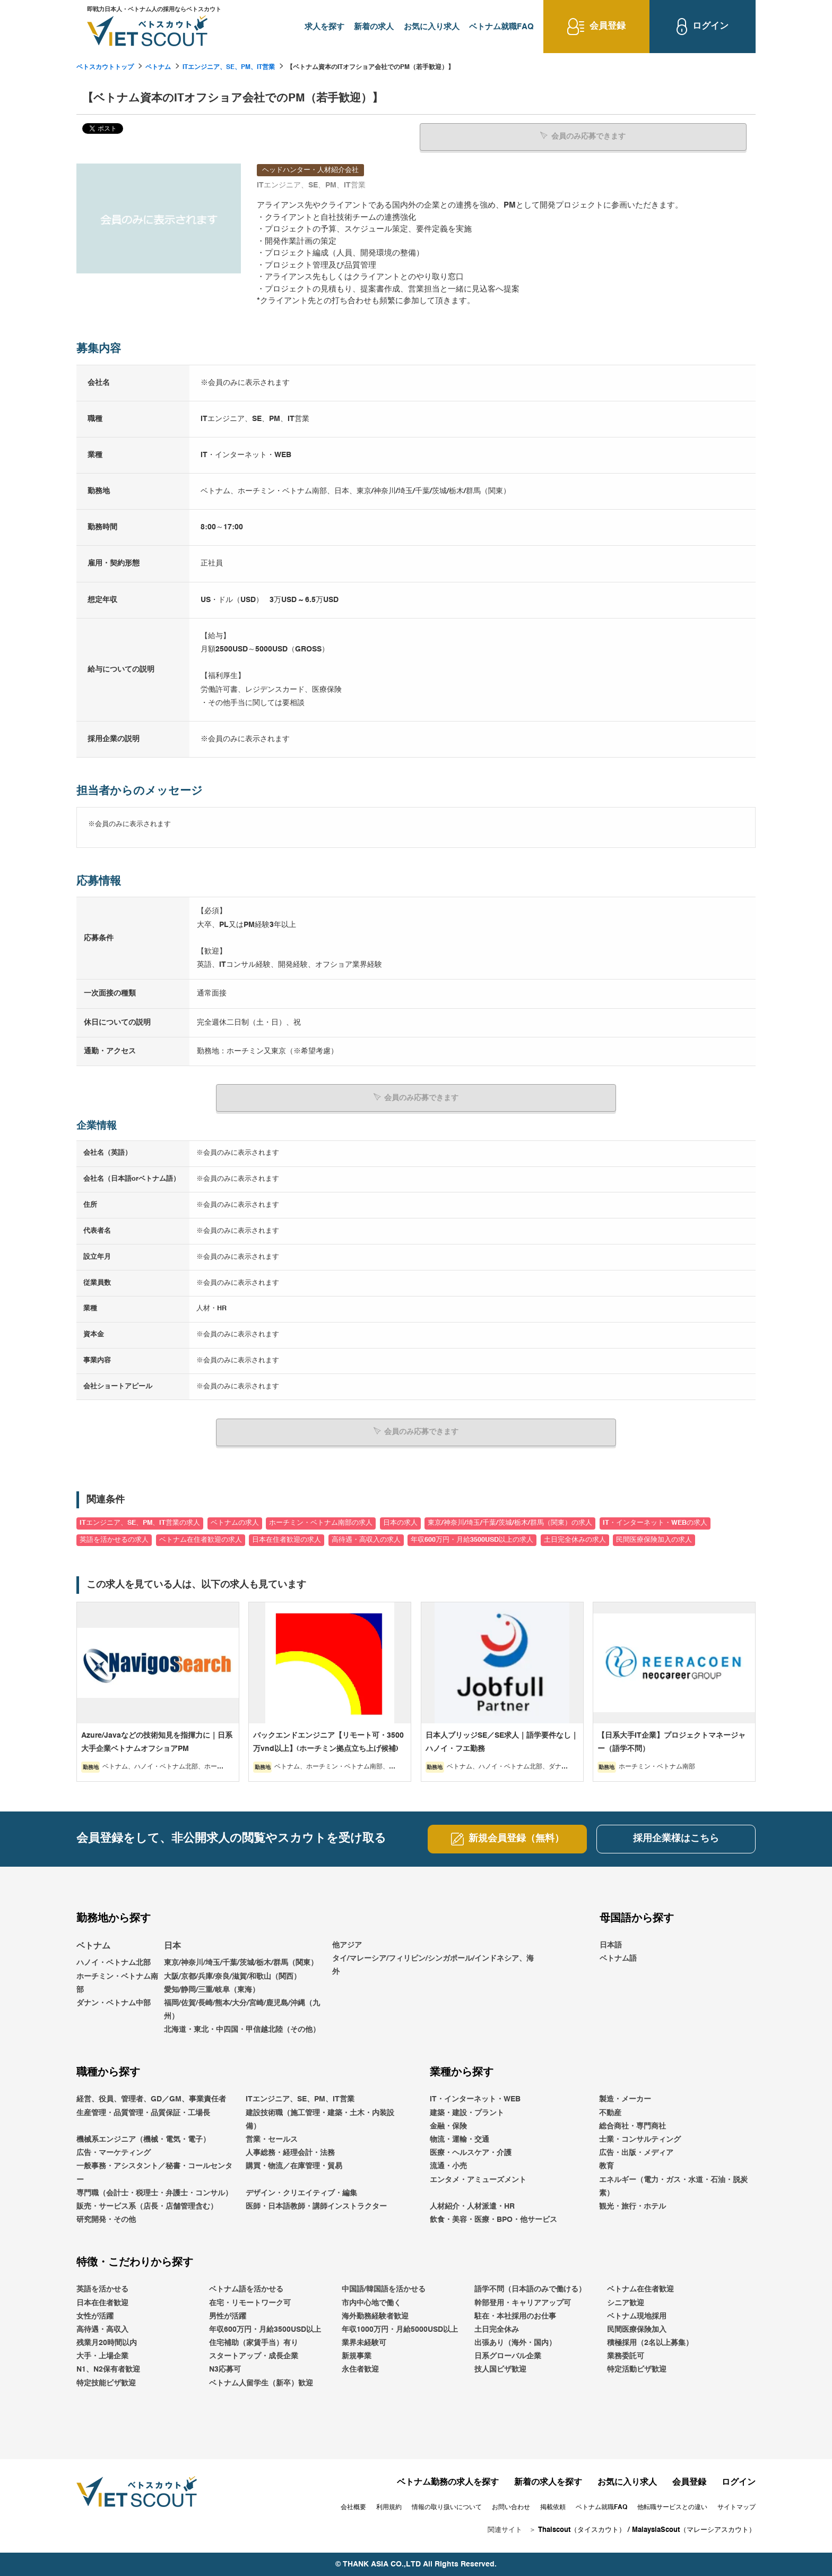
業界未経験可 (364, 2343)
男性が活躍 (227, 2316)
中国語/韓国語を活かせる (384, 2289)
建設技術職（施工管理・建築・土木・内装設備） (320, 2119)
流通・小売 (448, 2166)
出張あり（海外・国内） (515, 2343)
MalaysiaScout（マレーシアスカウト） (694, 2530)
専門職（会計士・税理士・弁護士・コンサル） (154, 2192)
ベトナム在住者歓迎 (640, 2289)
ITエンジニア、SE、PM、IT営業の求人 (140, 1522)
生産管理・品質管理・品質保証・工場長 (143, 2112)
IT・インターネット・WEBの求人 (655, 1522)
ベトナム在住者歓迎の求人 (200, 1539)
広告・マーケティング (113, 2153)
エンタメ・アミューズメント (478, 2179)
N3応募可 (225, 2369)
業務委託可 (625, 2356)
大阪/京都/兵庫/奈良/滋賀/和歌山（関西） (232, 1976)
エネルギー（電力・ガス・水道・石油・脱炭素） (673, 2186)
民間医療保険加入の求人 (654, 1539)
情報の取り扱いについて (447, 2507)
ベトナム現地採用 (636, 2316)
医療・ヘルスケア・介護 (471, 2153)
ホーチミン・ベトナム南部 (117, 1982)
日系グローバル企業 (507, 2356)
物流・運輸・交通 (459, 2139)
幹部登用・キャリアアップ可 (522, 2302)
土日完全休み (496, 2329)
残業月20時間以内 (106, 2343)
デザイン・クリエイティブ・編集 (301, 2192)
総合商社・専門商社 (632, 2126)
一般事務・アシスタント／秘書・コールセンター (154, 2172)
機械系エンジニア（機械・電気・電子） (143, 2139)
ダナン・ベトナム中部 (113, 2002)
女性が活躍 (95, 2316)
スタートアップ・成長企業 (253, 2356)
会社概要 (353, 2507)
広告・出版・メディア (636, 2153)
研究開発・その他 (106, 2219)
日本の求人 (400, 1522)
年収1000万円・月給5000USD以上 (400, 2329)
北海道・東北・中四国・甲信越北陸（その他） (242, 2029)
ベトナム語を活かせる (246, 2289)
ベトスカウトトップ (105, 67)
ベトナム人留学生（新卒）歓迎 (261, 2382)
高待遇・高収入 (102, 2329)
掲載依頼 (553, 2507)
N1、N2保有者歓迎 (108, 2369)
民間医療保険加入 (636, 2329)
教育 (606, 2166)
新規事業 (356, 2356)
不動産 (610, 2112)
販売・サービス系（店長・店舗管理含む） (147, 2206)
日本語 (611, 1944)
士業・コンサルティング (640, 2139)
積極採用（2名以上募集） (650, 2343)
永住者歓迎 (360, 2369)
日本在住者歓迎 (102, 2302)
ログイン (739, 2482)
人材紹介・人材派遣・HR (472, 2206)
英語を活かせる (102, 2289)
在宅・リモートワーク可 (250, 2302)
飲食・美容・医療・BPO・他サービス (493, 2219)
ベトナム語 (618, 1958)
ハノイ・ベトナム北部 (113, 1963)
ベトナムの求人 (235, 1522)
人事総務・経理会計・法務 (290, 2153)
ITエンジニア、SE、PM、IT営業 (229, 67)
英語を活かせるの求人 (114, 1539)
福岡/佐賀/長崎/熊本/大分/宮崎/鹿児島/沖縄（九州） (242, 2009)
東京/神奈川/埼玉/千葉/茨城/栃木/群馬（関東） (241, 1963)
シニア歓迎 (625, 2302)
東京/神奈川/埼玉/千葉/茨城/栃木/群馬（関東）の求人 (510, 1522)
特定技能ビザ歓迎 (106, 2382)
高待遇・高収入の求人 (366, 1539)
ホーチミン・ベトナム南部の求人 (320, 1522)
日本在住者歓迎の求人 (286, 1539)
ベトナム (158, 67)
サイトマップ (736, 2507)
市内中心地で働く (371, 2302)
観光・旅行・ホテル (632, 2206)
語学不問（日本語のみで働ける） (530, 2289)
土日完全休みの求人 (575, 1539)
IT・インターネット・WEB (475, 2099)
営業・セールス (272, 2139)
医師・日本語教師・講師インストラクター (316, 2206)
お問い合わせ (511, 2507)
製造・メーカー (625, 2099)
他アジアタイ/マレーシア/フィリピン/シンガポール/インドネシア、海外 (433, 1958)
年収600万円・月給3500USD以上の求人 (472, 1539)
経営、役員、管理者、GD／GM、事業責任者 (151, 2099)
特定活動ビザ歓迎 (636, 2369)
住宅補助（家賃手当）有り (253, 2343)
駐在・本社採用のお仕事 (515, 2316)
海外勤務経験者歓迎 (375, 2316)
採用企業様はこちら (676, 1838)
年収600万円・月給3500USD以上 (265, 2329)
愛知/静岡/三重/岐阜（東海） (211, 1989)
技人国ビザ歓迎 (500, 2369)
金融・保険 (448, 2126)
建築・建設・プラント (467, 2112)
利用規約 (389, 2507)
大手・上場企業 (102, 2356)
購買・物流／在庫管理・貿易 (294, 2166)
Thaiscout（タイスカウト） (582, 2530)
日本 (172, 1946)
